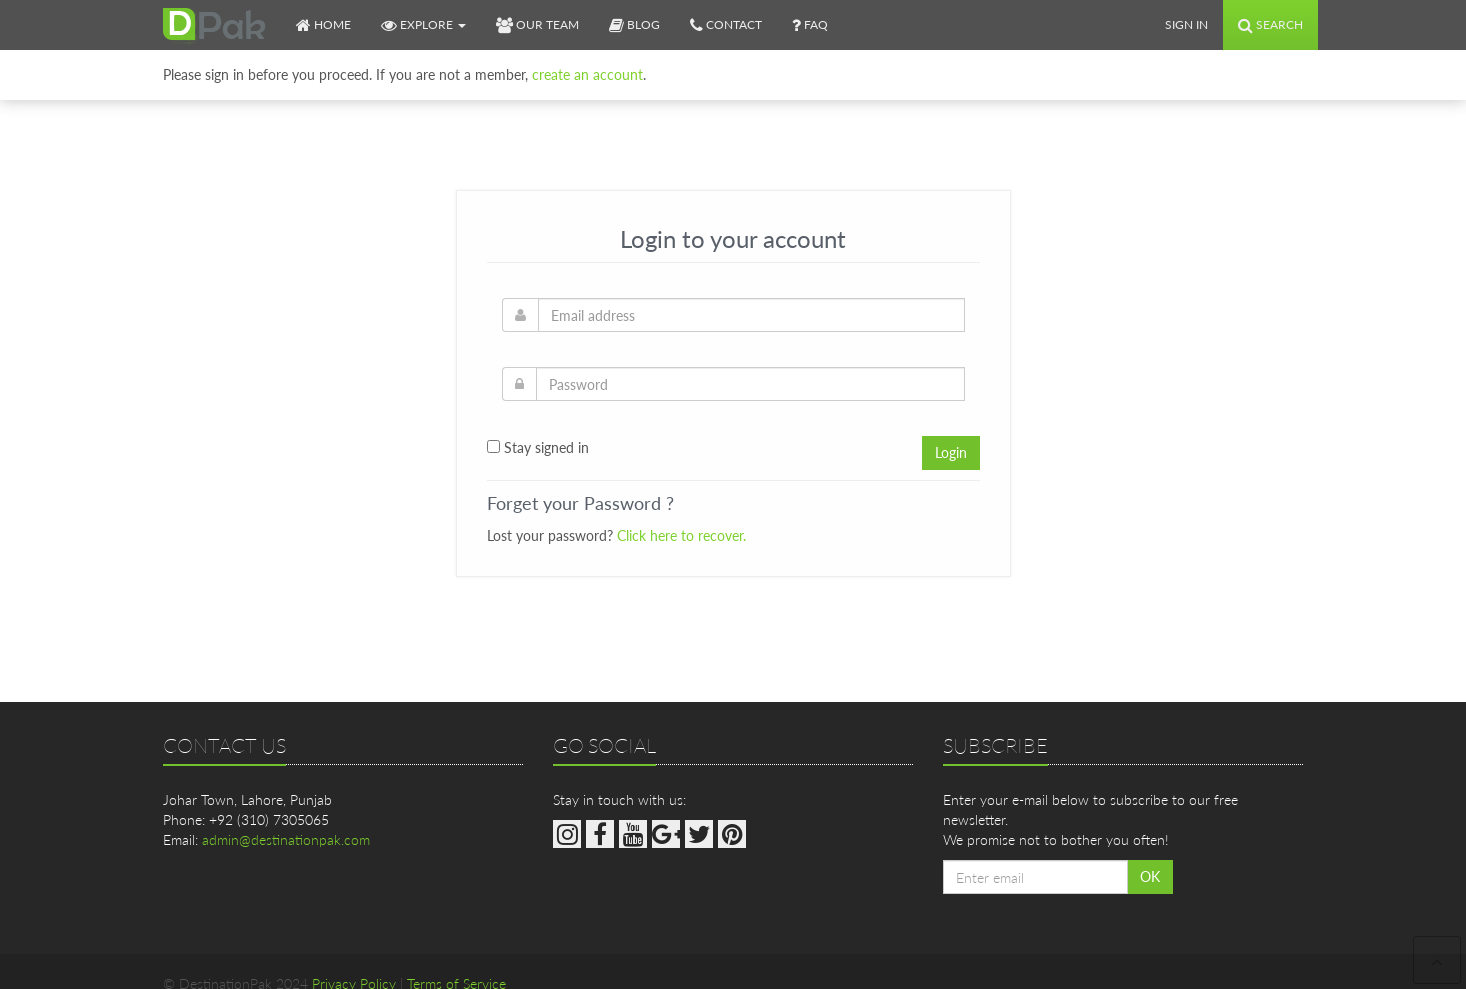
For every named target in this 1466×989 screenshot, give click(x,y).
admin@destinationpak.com (286, 839)
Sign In (1186, 24)
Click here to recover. (681, 535)
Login (951, 452)
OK (1150, 876)
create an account (587, 74)
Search (1270, 24)
